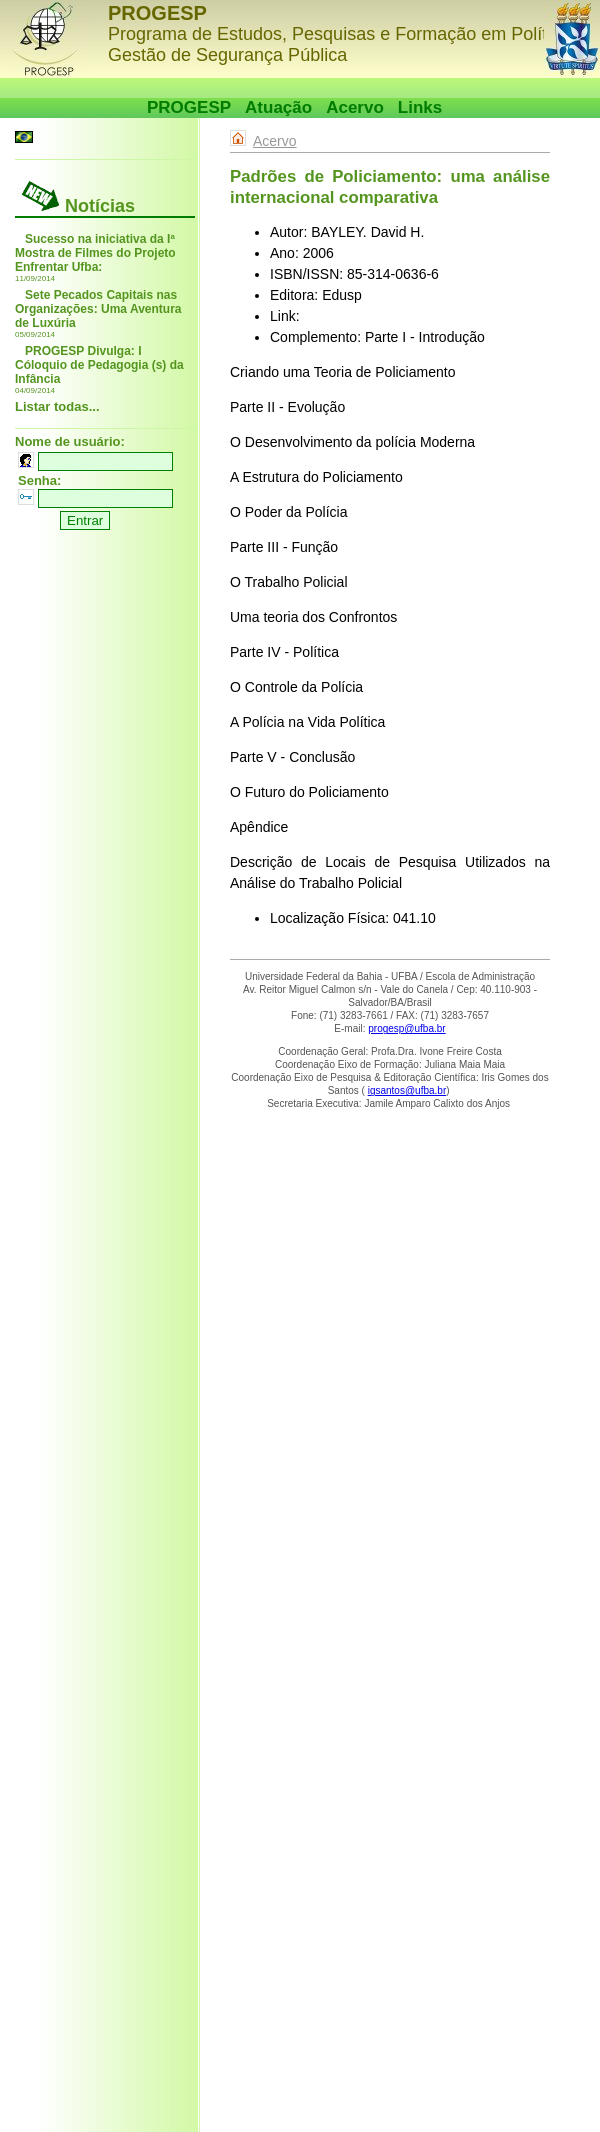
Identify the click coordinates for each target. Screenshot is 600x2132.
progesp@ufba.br (406, 1028)
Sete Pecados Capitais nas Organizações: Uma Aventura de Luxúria (98, 309)
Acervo (355, 107)
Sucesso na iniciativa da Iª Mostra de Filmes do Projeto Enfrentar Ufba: (95, 253)
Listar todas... (57, 406)
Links (420, 107)
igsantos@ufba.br (407, 1090)
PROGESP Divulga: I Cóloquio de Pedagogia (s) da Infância (99, 365)
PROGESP (189, 107)
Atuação (278, 107)
